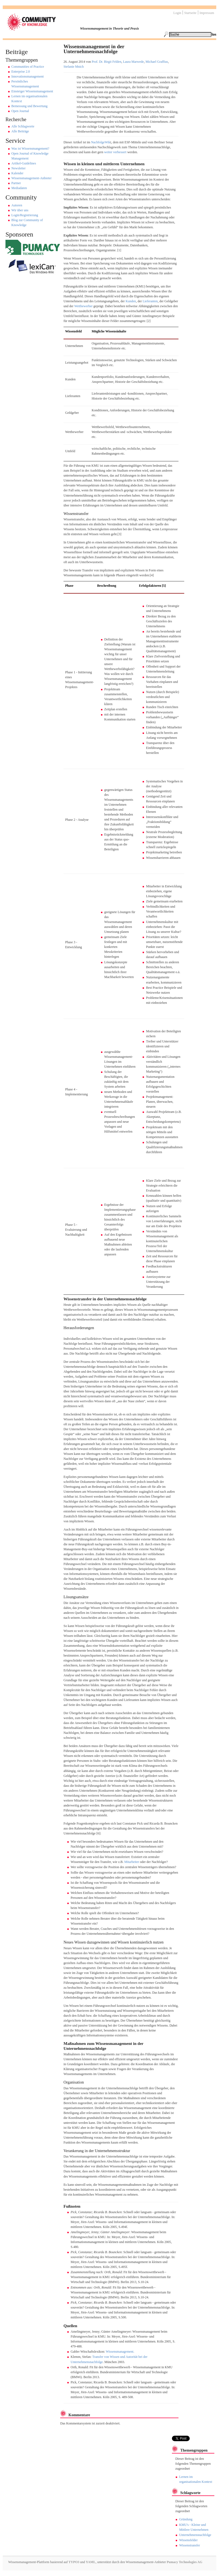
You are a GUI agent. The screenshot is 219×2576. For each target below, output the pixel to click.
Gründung (185, 2519)
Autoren (16, 205)
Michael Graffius (156, 62)
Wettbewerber (83, 306)
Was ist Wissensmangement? (30, 148)
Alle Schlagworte (22, 126)
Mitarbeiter (131, 1862)
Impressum (207, 13)
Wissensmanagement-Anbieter (31, 178)
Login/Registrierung (24, 215)
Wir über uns (19, 210)
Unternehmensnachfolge (195, 2535)
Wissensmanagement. (120, 2351)
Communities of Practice (27, 67)
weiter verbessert (114, 152)
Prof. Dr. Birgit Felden (106, 62)
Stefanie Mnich (74, 67)
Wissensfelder (188, 2540)
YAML (91, 2562)
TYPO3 (73, 2562)
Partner (16, 183)
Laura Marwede (133, 62)
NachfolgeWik (100, 142)
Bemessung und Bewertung (29, 106)
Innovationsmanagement (27, 76)
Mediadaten (19, 188)
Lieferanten (150, 301)
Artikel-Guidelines (23, 163)
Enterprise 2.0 (20, 71)
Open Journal (20, 111)
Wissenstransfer (189, 2545)
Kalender (17, 173)
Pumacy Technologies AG (184, 2562)
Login (177, 13)
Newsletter (18, 168)
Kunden (131, 301)
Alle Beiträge (20, 131)
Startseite (190, 13)
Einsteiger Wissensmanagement (32, 91)
